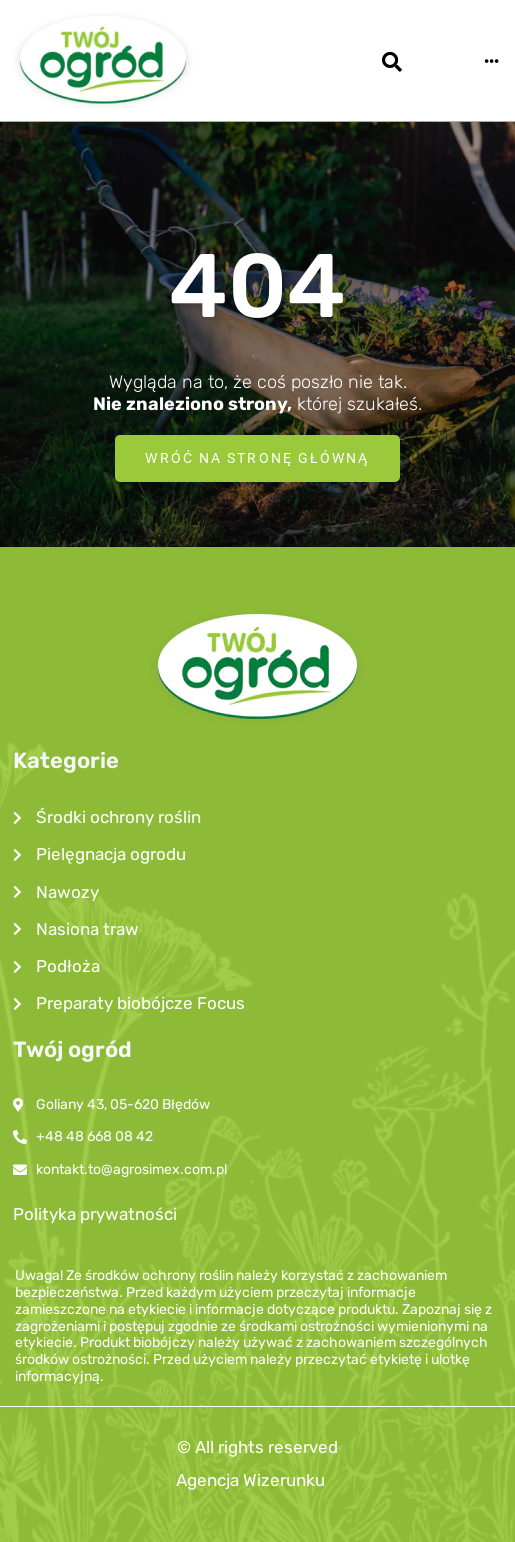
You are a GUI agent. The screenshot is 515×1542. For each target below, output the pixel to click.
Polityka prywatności (95, 1214)
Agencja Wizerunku (250, 1480)
